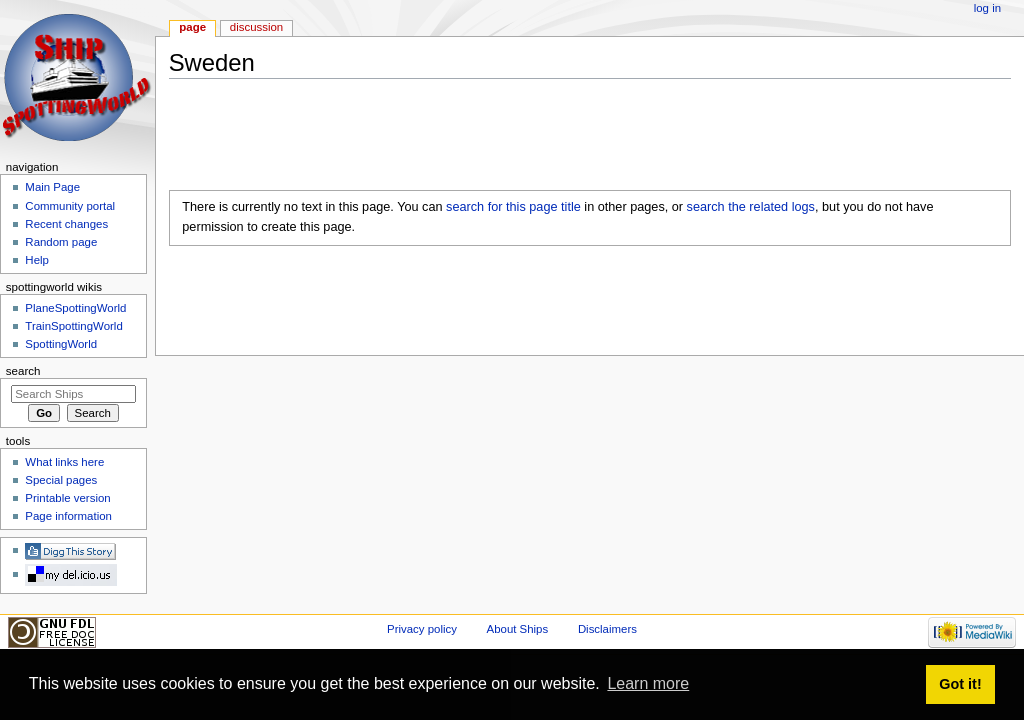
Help (37, 260)
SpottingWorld (61, 344)
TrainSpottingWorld (73, 326)
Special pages (61, 480)
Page (192, 27)
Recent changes (66, 224)
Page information (68, 516)
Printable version (67, 498)
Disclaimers (607, 629)
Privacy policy (422, 629)
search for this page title (513, 207)
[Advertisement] (533, 139)
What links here (64, 462)
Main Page (52, 187)
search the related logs (751, 207)
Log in (987, 8)
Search (23, 371)
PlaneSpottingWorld (75, 308)
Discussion (256, 27)
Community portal (70, 206)
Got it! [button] (960, 684)
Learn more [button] (648, 683)
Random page (61, 242)
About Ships (518, 629)
